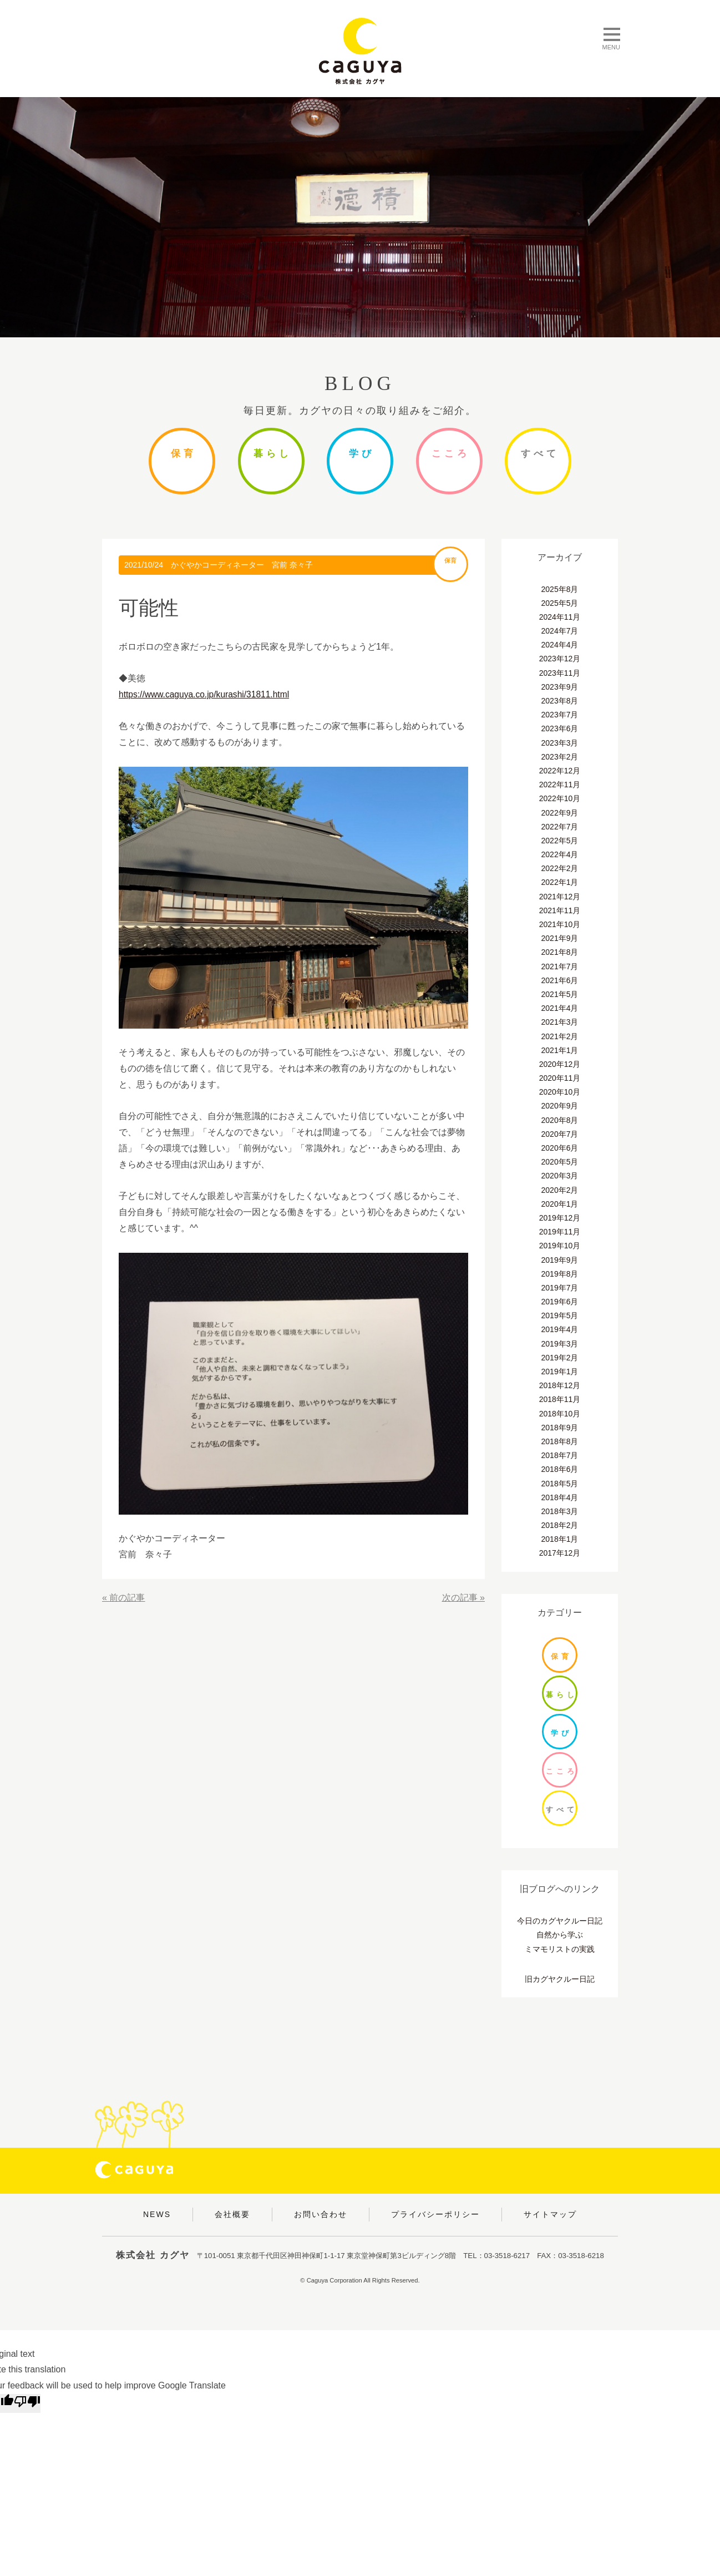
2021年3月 (560, 1022)
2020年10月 (560, 1091)
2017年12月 (560, 1552)
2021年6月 (560, 980)
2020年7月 (560, 1134)
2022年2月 (560, 868)
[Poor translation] (27, 2403)
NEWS (157, 2214)
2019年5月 (560, 1315)
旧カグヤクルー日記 (560, 1979)
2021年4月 (560, 1008)
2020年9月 (560, 1105)
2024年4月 (560, 644)
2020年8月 (560, 1120)
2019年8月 (560, 1273)
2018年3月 (560, 1511)
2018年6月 (560, 1469)
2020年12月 (560, 1064)
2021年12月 (560, 896)
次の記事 (460, 1597)
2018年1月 (560, 1539)
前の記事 (127, 1597)
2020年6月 (560, 1147)
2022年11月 (560, 784)
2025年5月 (560, 603)
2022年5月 (560, 840)
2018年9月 (560, 1427)
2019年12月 (560, 1217)
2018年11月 (560, 1399)
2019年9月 (560, 1260)
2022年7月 (560, 826)
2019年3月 (560, 1343)
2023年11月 (560, 673)
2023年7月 (560, 714)
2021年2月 (560, 1036)
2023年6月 (560, 728)
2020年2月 (560, 1190)
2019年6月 (560, 1301)
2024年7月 (560, 630)
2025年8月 (560, 589)
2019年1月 (560, 1371)
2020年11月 (560, 1078)
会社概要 (232, 2214)
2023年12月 (560, 658)
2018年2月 (560, 1525)
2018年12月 (560, 1385)
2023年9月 (560, 686)
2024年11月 (560, 617)
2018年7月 (560, 1455)
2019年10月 (560, 1245)
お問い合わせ (320, 2214)
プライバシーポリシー (435, 2214)
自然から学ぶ (559, 1934)
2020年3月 (560, 1175)
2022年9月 (560, 812)
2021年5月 (560, 994)
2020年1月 (560, 1204)
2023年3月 (560, 742)
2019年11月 (560, 1231)
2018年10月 (560, 1413)
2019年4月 (560, 1329)
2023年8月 (560, 700)
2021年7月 (560, 966)
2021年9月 (560, 938)
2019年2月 (560, 1357)
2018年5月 (560, 1483)
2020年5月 (560, 1161)
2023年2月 (560, 756)
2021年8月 (560, 952)
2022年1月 (560, 882)
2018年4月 (560, 1497)
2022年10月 (560, 798)
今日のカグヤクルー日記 (559, 1920)
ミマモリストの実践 (560, 1949)
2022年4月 (560, 854)
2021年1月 (560, 1050)
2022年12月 (560, 770)
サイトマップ (550, 2214)
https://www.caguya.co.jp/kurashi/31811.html (206, 694)
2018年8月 (560, 1441)
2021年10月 (560, 924)
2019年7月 (560, 1287)
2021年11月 (560, 910)
